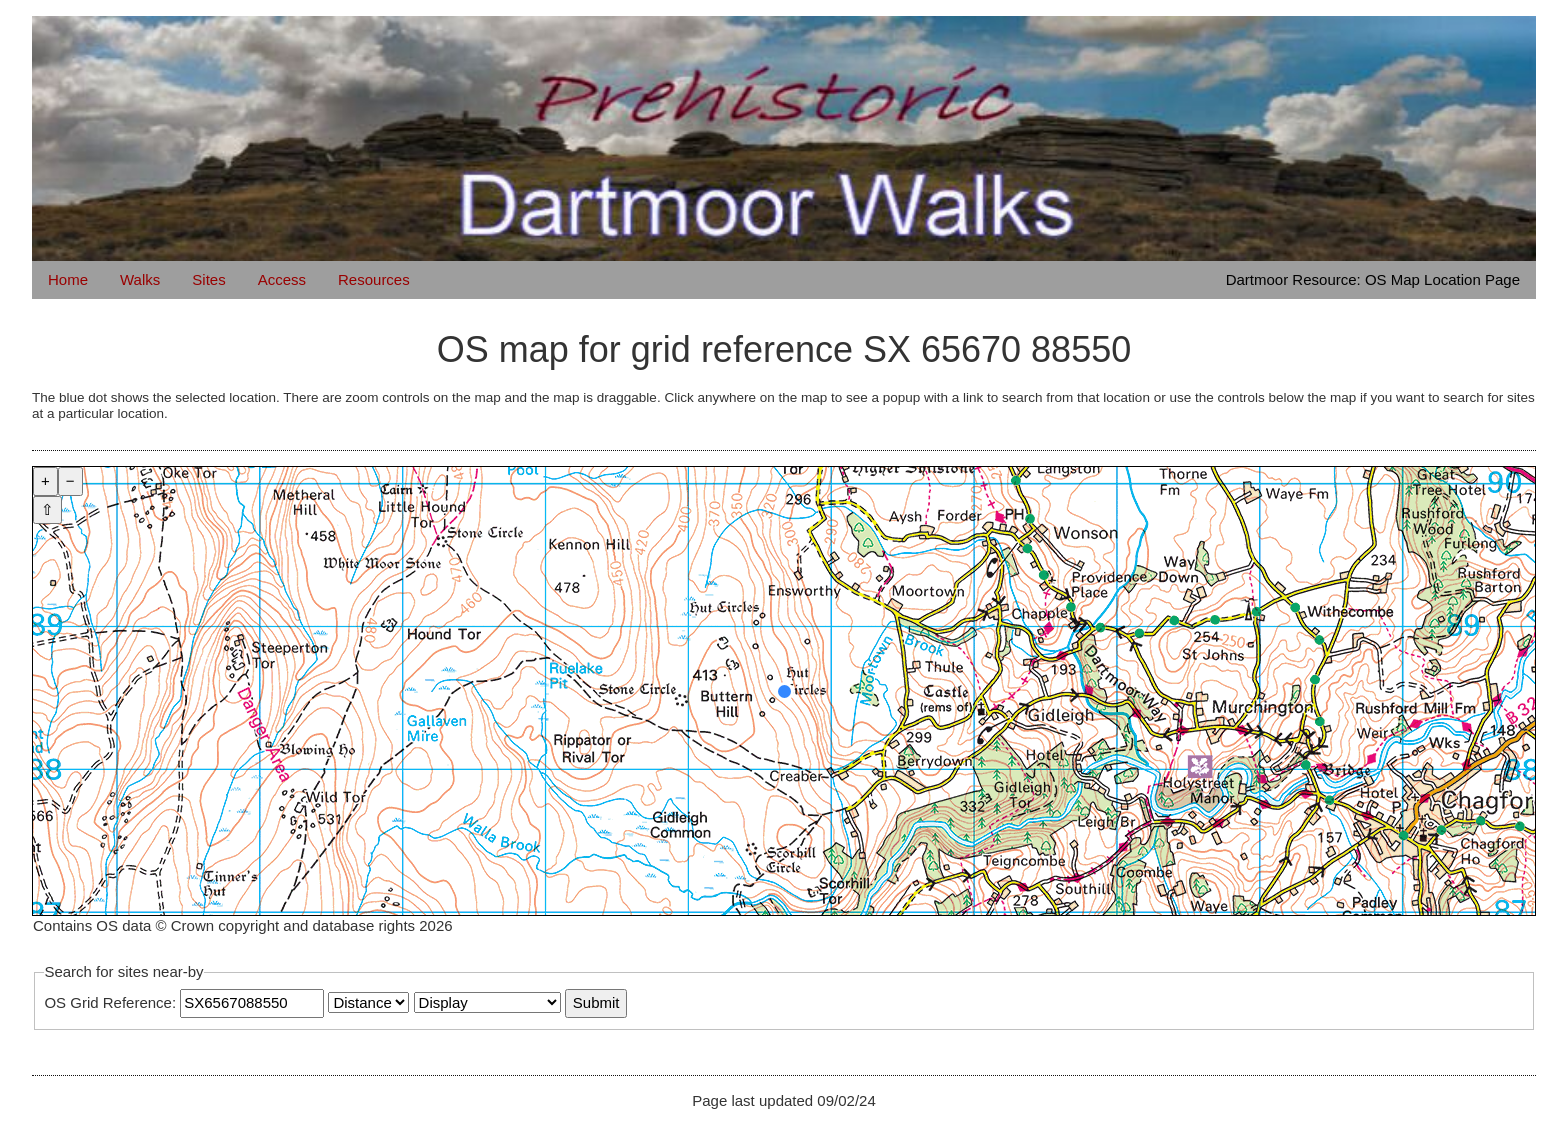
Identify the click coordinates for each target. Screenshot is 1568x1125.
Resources (374, 279)
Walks (140, 279)
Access (282, 279)
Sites (208, 279)
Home (68, 279)
